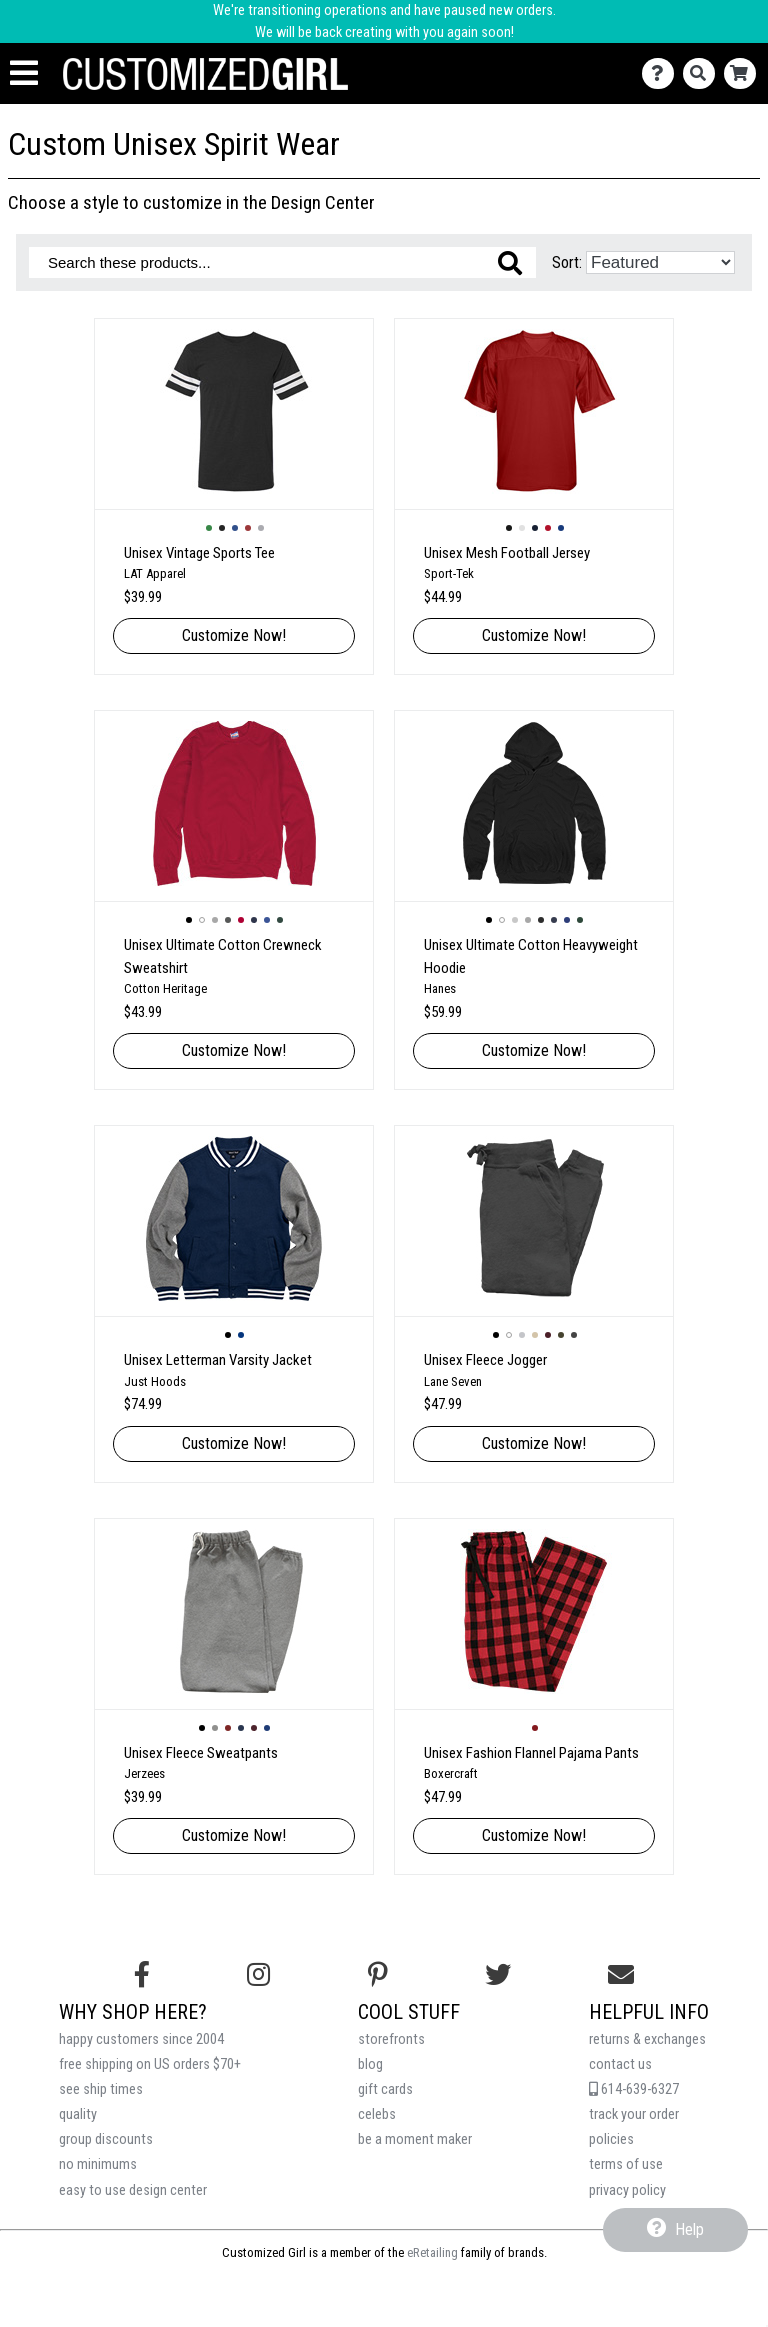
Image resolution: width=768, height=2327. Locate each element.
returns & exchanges (647, 2039)
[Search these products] (282, 262)
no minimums (98, 2164)
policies (611, 2139)
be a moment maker (415, 2139)
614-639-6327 (634, 2089)
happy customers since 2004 (141, 2039)
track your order (634, 2114)
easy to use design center (133, 2190)
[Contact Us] (662, 73)
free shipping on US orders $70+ (150, 2064)
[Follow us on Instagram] (258, 1975)
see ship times (101, 2089)
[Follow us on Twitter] (498, 1975)
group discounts (106, 2139)
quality (78, 2114)
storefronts (391, 2039)
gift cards (385, 2089)
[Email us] (621, 1975)
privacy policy (627, 2190)
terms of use (626, 2164)
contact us (620, 2064)
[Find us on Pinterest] (378, 1975)
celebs (377, 2114)
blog (370, 2064)
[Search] (703, 73)
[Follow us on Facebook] (142, 1975)
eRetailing (432, 2252)
